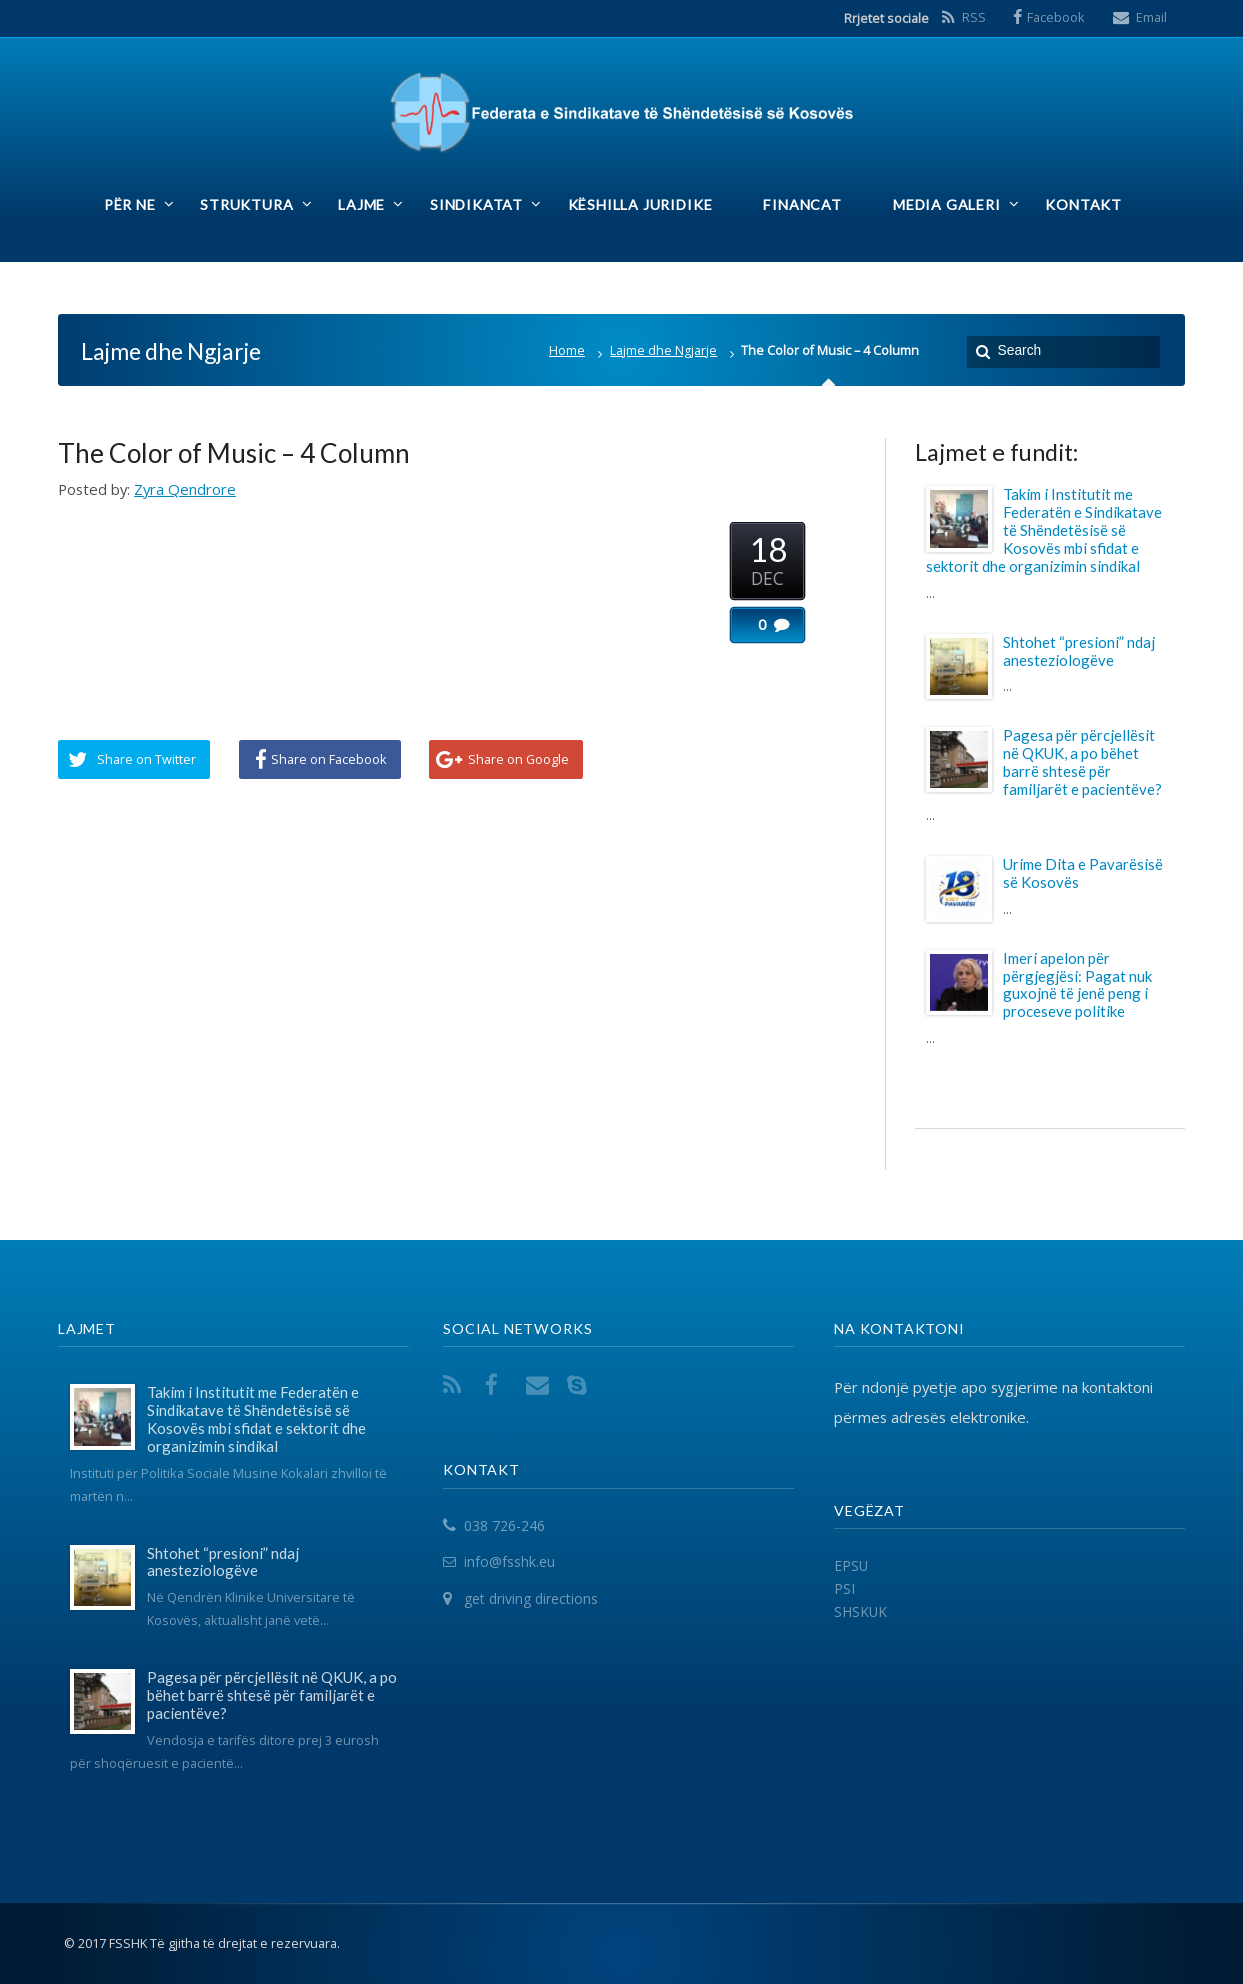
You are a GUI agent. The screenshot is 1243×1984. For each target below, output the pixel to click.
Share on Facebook (329, 759)
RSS (974, 17)
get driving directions (531, 1598)
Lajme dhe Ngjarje (663, 350)
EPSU (851, 1565)
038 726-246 (504, 1525)
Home (567, 350)
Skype (581, 1384)
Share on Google (518, 759)
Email (1151, 17)
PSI (844, 1588)
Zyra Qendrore (185, 489)
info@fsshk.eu (509, 1562)
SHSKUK (860, 1611)
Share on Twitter (146, 759)
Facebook (1056, 17)
